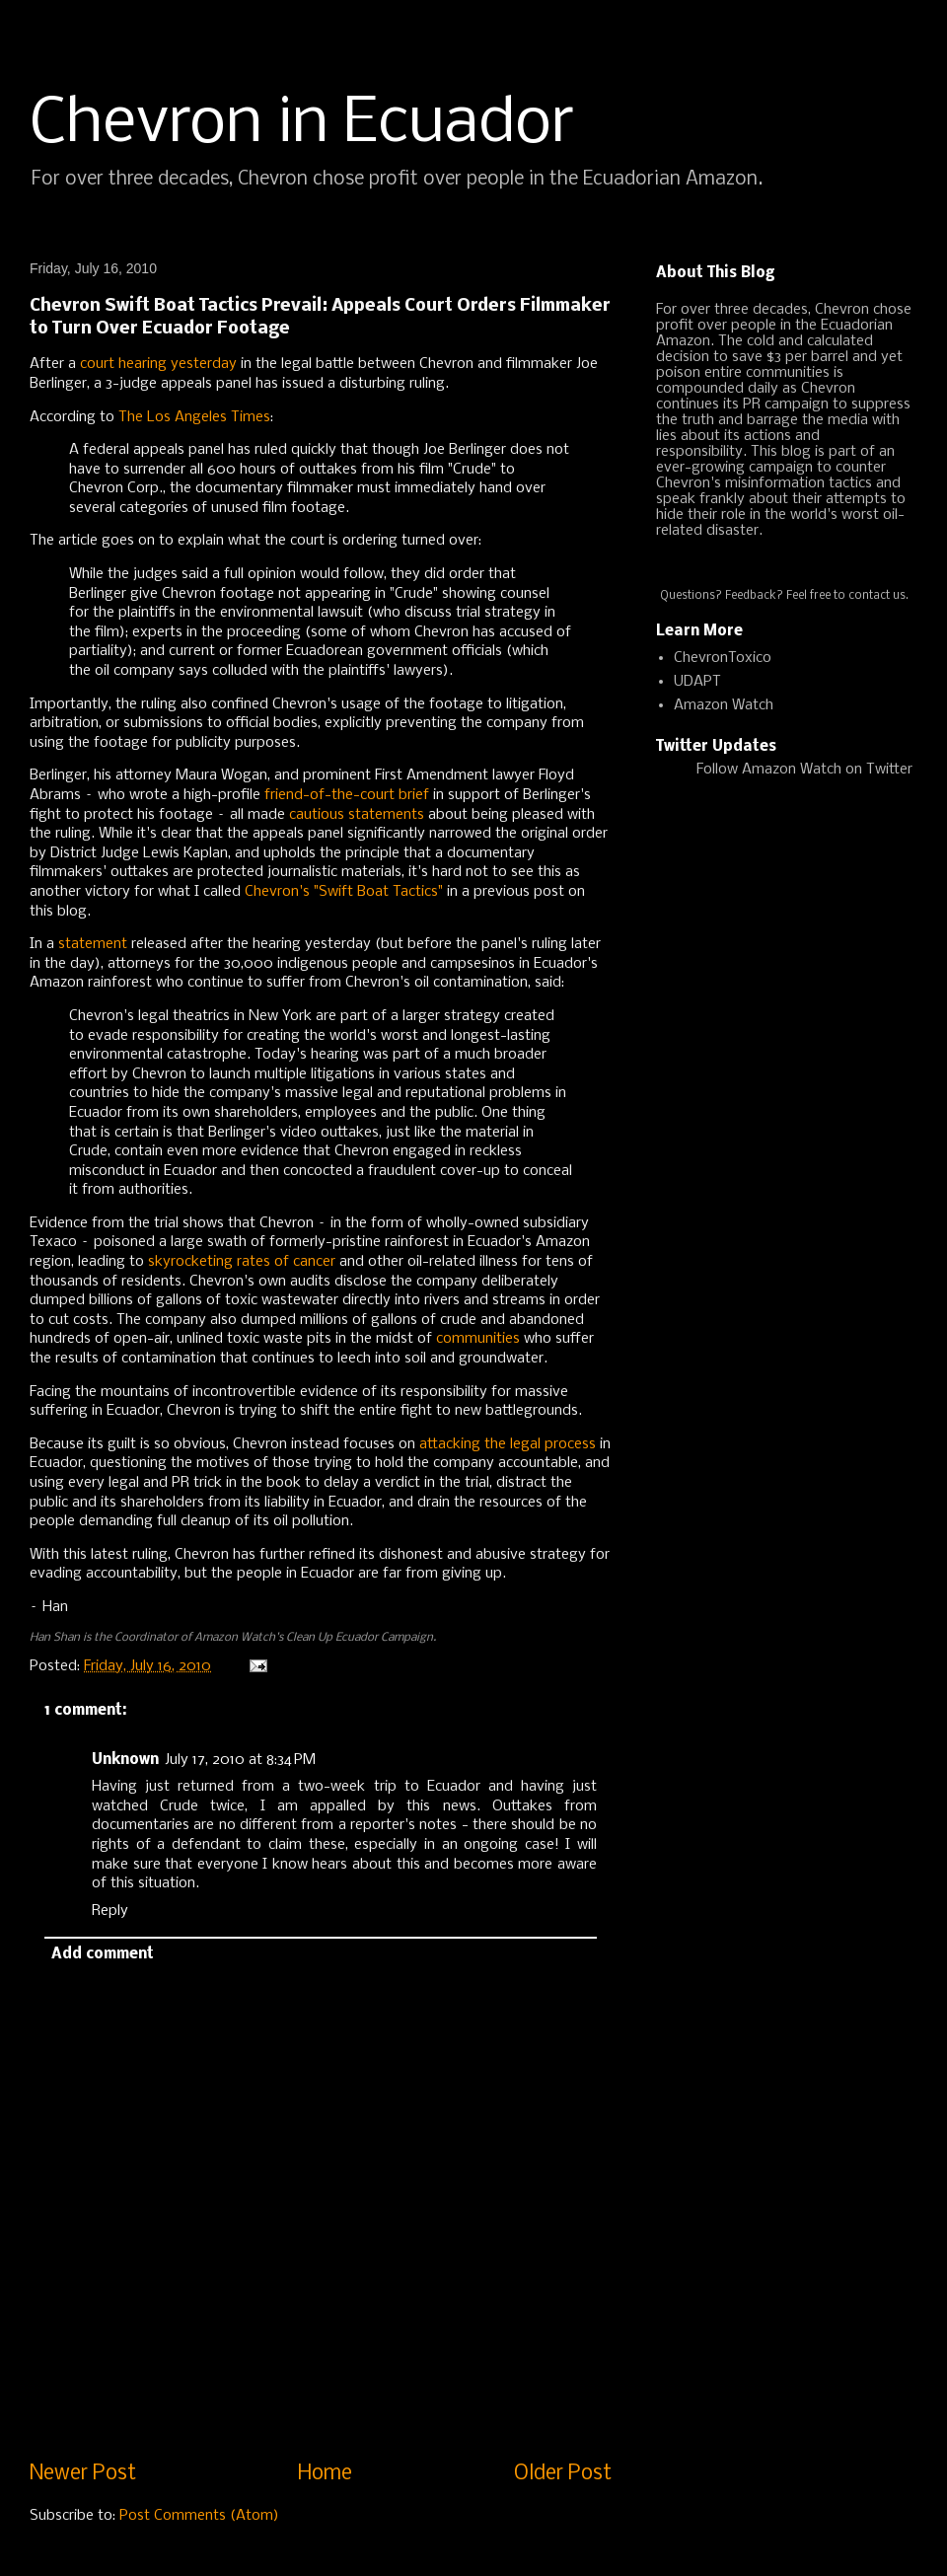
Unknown (125, 1760)
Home (325, 2474)
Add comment (102, 1954)
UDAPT (697, 682)
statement (92, 944)
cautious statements (356, 815)
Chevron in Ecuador (302, 124)
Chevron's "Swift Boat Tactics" (344, 892)
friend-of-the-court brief (346, 795)
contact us (877, 596)
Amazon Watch (723, 705)
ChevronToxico (722, 658)
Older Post (563, 2474)
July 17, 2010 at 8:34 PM (240, 1760)
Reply (110, 1911)
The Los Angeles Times (194, 417)
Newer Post (83, 2474)
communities (478, 1339)
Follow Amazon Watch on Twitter (804, 769)
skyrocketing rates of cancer (241, 1262)
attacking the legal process (507, 1444)
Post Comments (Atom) (199, 2516)
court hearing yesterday (158, 364)
